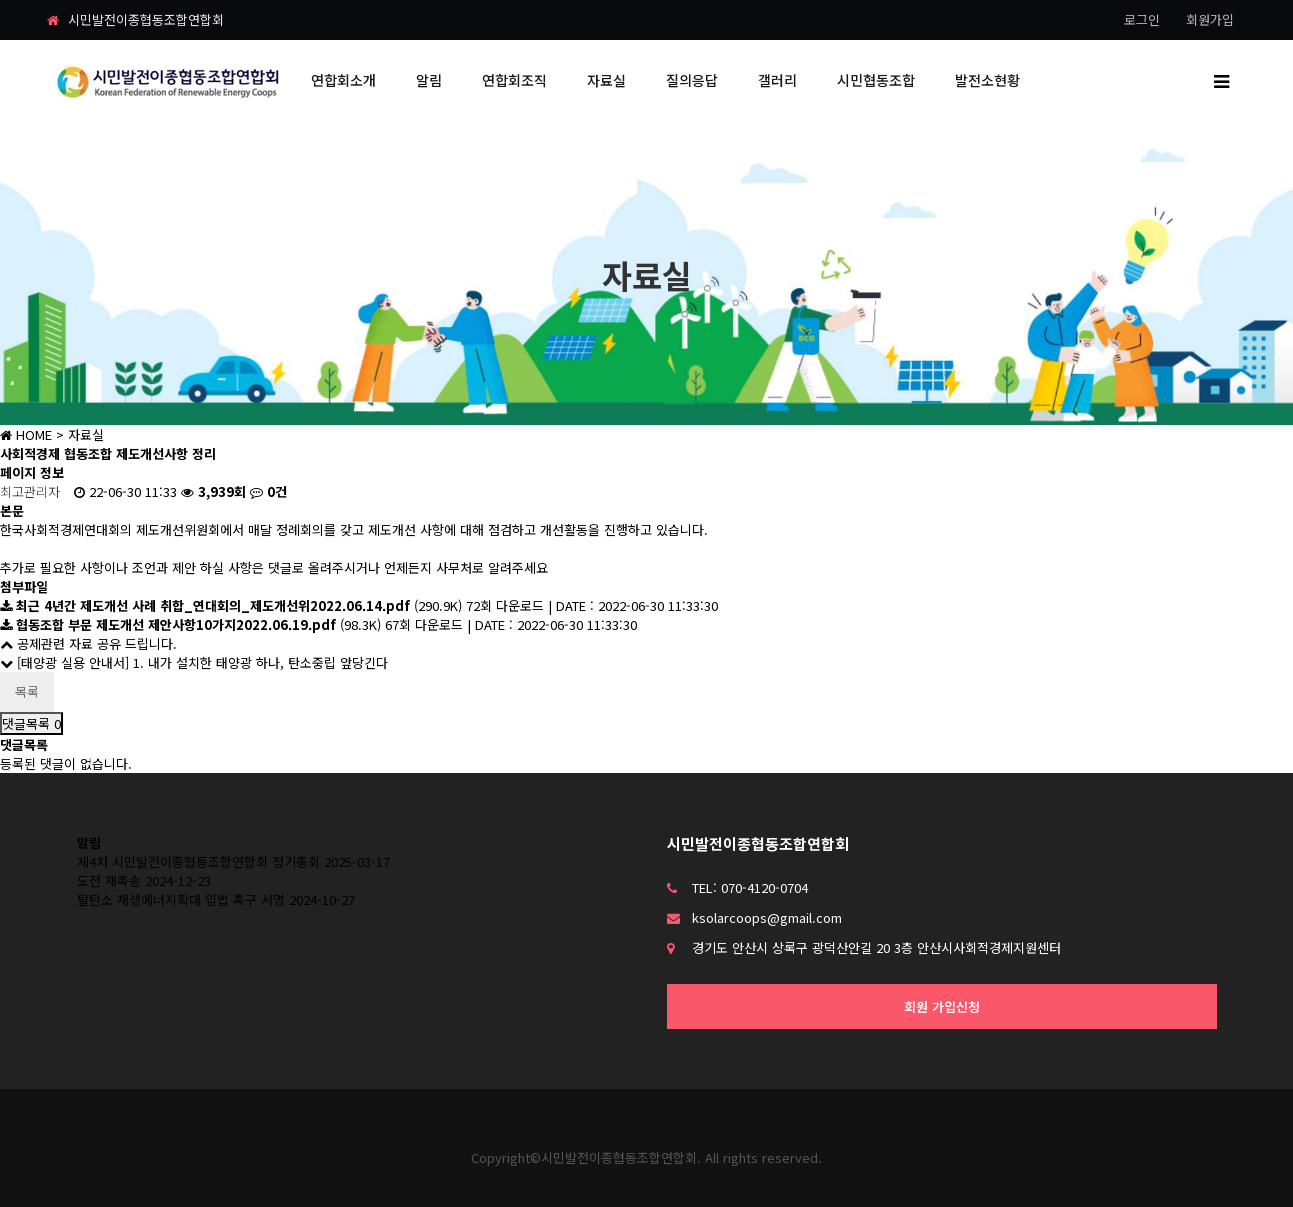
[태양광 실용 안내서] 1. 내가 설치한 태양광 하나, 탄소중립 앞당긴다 (194, 662)
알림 (429, 80)
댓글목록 (31, 723)
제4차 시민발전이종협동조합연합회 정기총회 (198, 861)
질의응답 (692, 80)
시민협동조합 (876, 80)
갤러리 (777, 80)
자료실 (606, 80)
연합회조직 (514, 80)
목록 (27, 691)
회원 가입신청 (942, 1006)
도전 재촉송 (109, 880)
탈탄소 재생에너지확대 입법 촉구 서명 (181, 899)
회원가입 (1210, 19)
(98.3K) (192, 624)
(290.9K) (233, 605)
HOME (26, 434)
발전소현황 (987, 80)
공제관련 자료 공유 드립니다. (88, 643)
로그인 (1142, 19)
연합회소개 (343, 80)
